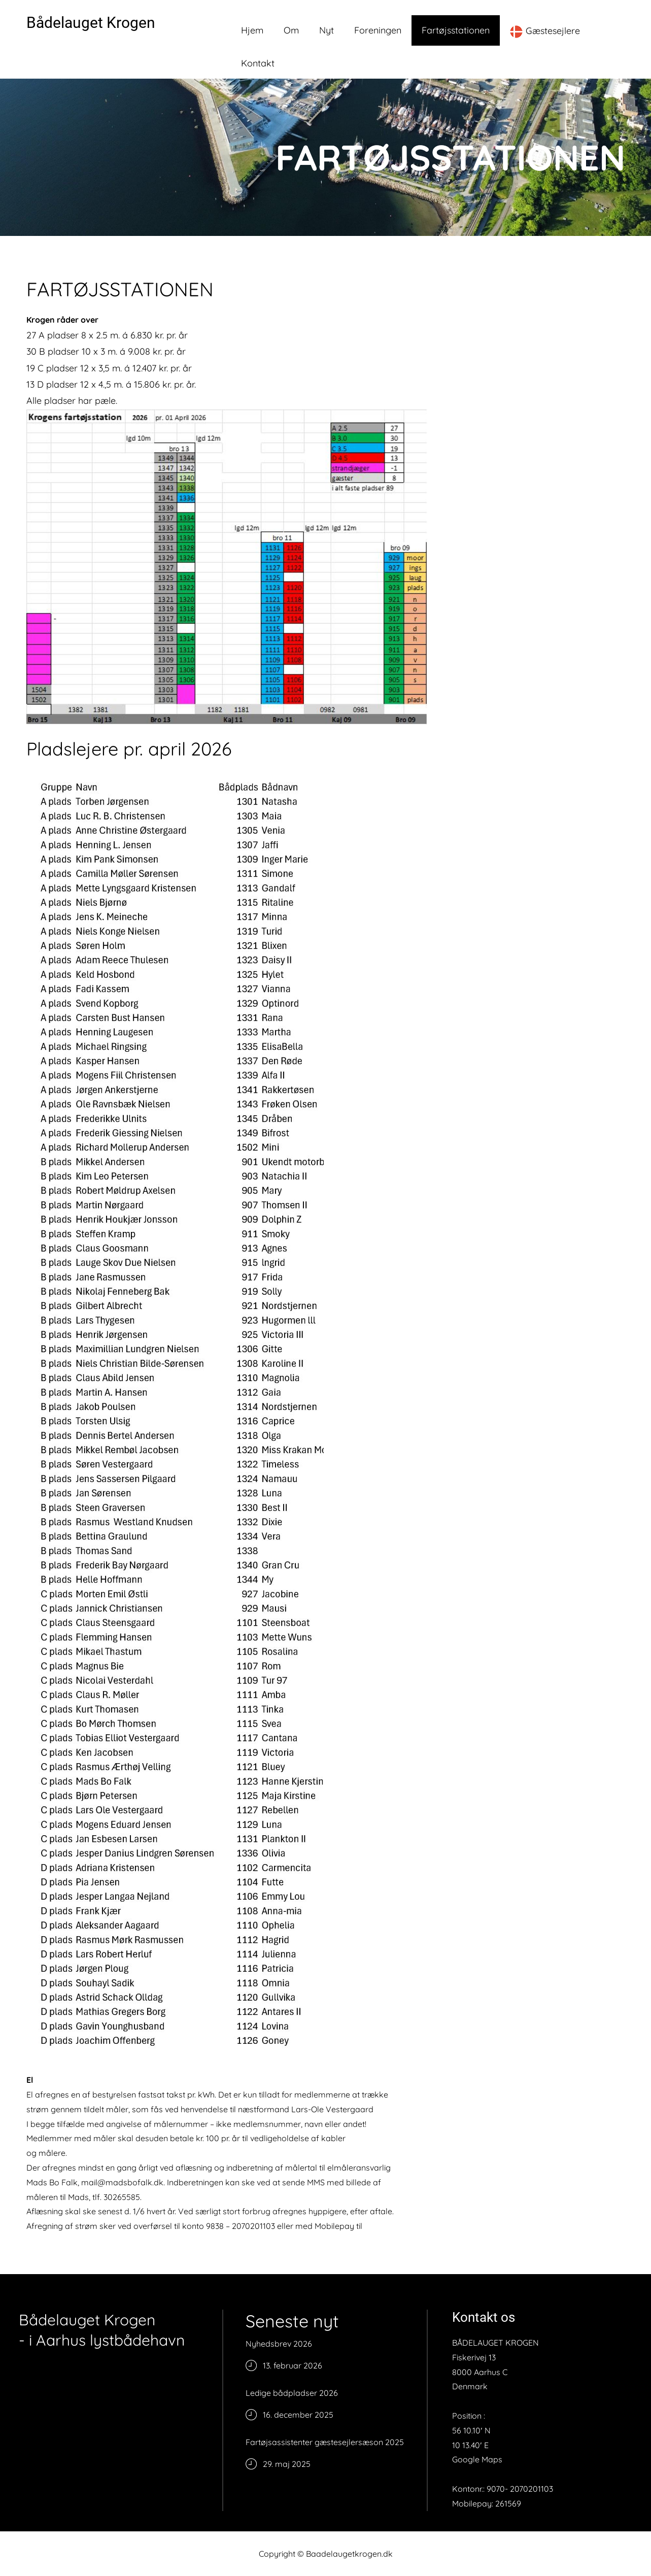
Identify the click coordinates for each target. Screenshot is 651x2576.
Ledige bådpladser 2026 (292, 2393)
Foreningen (377, 30)
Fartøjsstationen (456, 30)
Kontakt (258, 63)
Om (291, 30)
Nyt (326, 30)
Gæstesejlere (545, 31)
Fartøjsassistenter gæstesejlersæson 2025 (325, 2442)
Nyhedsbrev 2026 (279, 2344)
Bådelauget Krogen (90, 22)
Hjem (252, 30)
